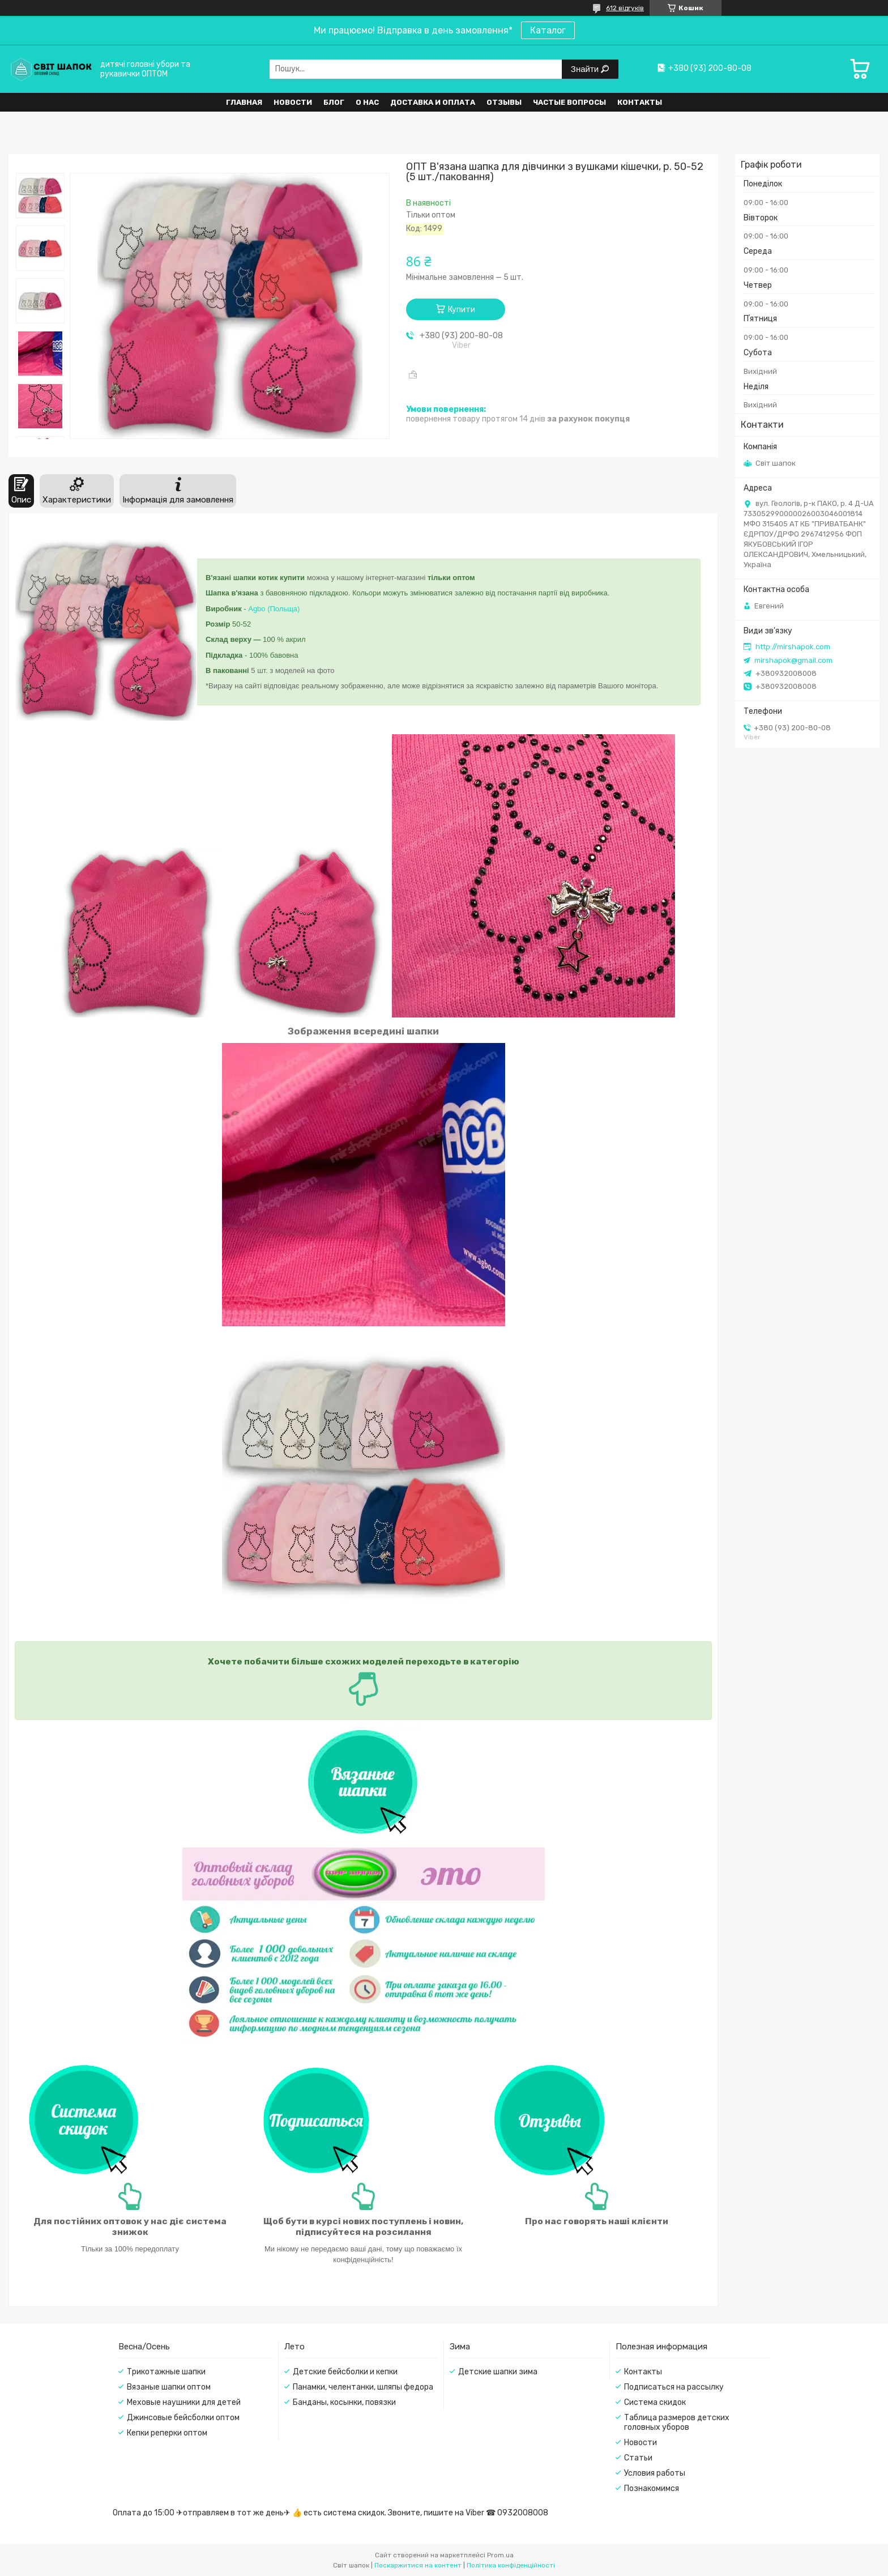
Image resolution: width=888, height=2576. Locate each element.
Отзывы (504, 102)
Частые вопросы (569, 102)
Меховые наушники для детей (184, 2402)
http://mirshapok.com (792, 646)
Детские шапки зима (497, 2372)
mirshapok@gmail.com (793, 660)
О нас (367, 102)
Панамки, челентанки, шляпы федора (363, 2387)
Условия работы (654, 2473)
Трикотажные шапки (166, 2372)
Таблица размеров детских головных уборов (676, 2422)
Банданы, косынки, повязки (344, 2402)
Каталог (548, 30)
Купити (461, 309)
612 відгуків (625, 8)
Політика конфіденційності (511, 2565)
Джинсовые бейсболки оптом (183, 2417)
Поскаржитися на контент (418, 2565)
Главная (244, 102)
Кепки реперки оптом (167, 2433)
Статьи (638, 2458)
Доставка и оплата (432, 102)
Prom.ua (500, 2555)
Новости (293, 102)
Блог (333, 102)
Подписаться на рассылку (674, 2387)
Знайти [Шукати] (586, 69)
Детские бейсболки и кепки (345, 2372)
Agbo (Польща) (274, 608)
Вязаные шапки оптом (169, 2387)
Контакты (639, 102)
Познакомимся (651, 2488)
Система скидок (655, 2402)
